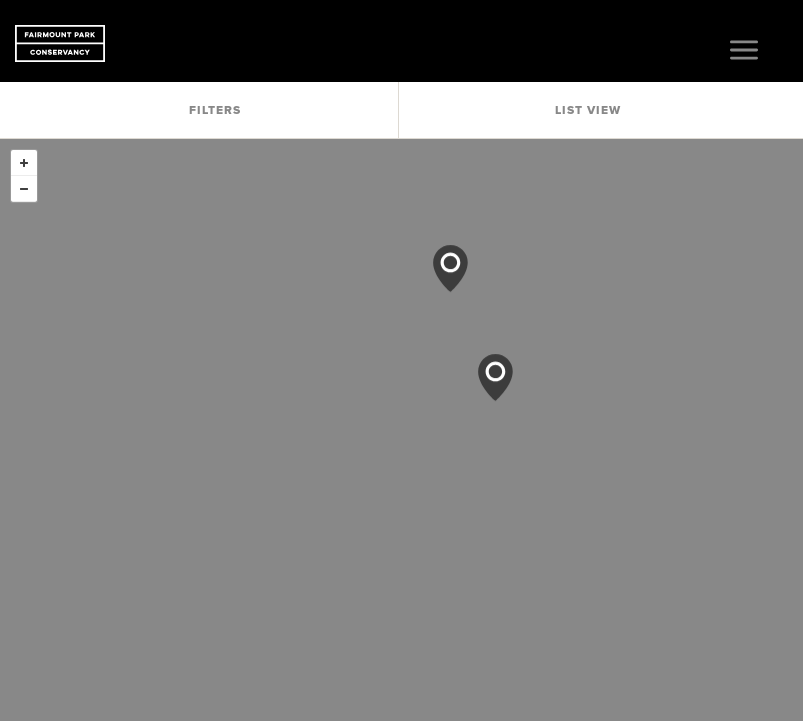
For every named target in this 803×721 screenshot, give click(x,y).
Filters (215, 110)
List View (588, 110)
